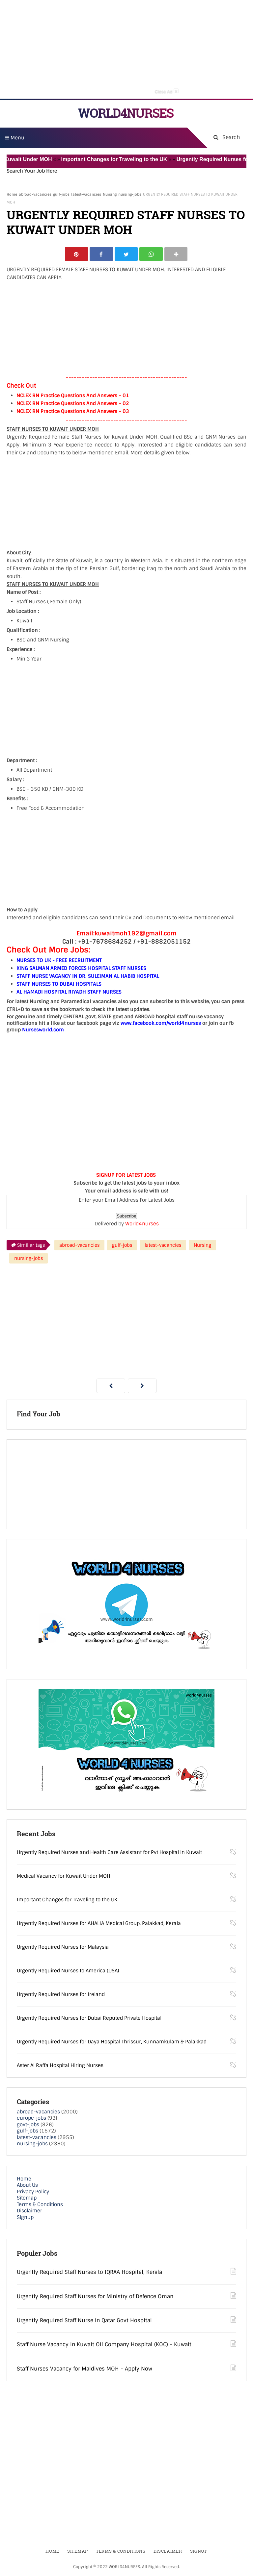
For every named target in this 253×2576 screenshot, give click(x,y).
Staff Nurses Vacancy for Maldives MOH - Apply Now (84, 2369)
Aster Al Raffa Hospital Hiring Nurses (60, 2065)
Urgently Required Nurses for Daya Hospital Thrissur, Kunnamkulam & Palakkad (112, 2042)
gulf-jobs (61, 194)
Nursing (110, 194)
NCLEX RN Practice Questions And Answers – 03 (72, 412)
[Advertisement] (126, 49)
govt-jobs (28, 2125)
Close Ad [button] (167, 91)
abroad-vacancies (35, 194)
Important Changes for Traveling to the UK (120, 159)
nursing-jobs (129, 194)
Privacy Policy (33, 2192)
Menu (14, 137)
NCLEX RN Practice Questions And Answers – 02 (72, 404)
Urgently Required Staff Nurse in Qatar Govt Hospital (84, 2321)
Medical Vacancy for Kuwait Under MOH (63, 1876)
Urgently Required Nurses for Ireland (61, 1994)
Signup (25, 2217)
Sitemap (27, 2198)
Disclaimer (29, 2211)
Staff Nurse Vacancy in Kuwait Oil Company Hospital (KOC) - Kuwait (104, 2345)
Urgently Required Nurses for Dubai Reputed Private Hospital (89, 2018)
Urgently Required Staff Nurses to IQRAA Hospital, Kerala (89, 2272)
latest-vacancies (86, 194)
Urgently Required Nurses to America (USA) (68, 1971)
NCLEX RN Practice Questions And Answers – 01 (72, 396)
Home (12, 194)
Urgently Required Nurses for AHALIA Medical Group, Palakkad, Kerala (99, 1923)
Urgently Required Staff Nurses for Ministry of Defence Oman (95, 2296)
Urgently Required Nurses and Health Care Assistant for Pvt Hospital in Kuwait (109, 1852)
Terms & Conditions (40, 2205)
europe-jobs (31, 2118)
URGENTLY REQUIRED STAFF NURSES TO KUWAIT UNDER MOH (126, 222)
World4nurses (142, 1224)
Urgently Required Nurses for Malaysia (63, 1947)
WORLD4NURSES (125, 113)
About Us (27, 2185)
